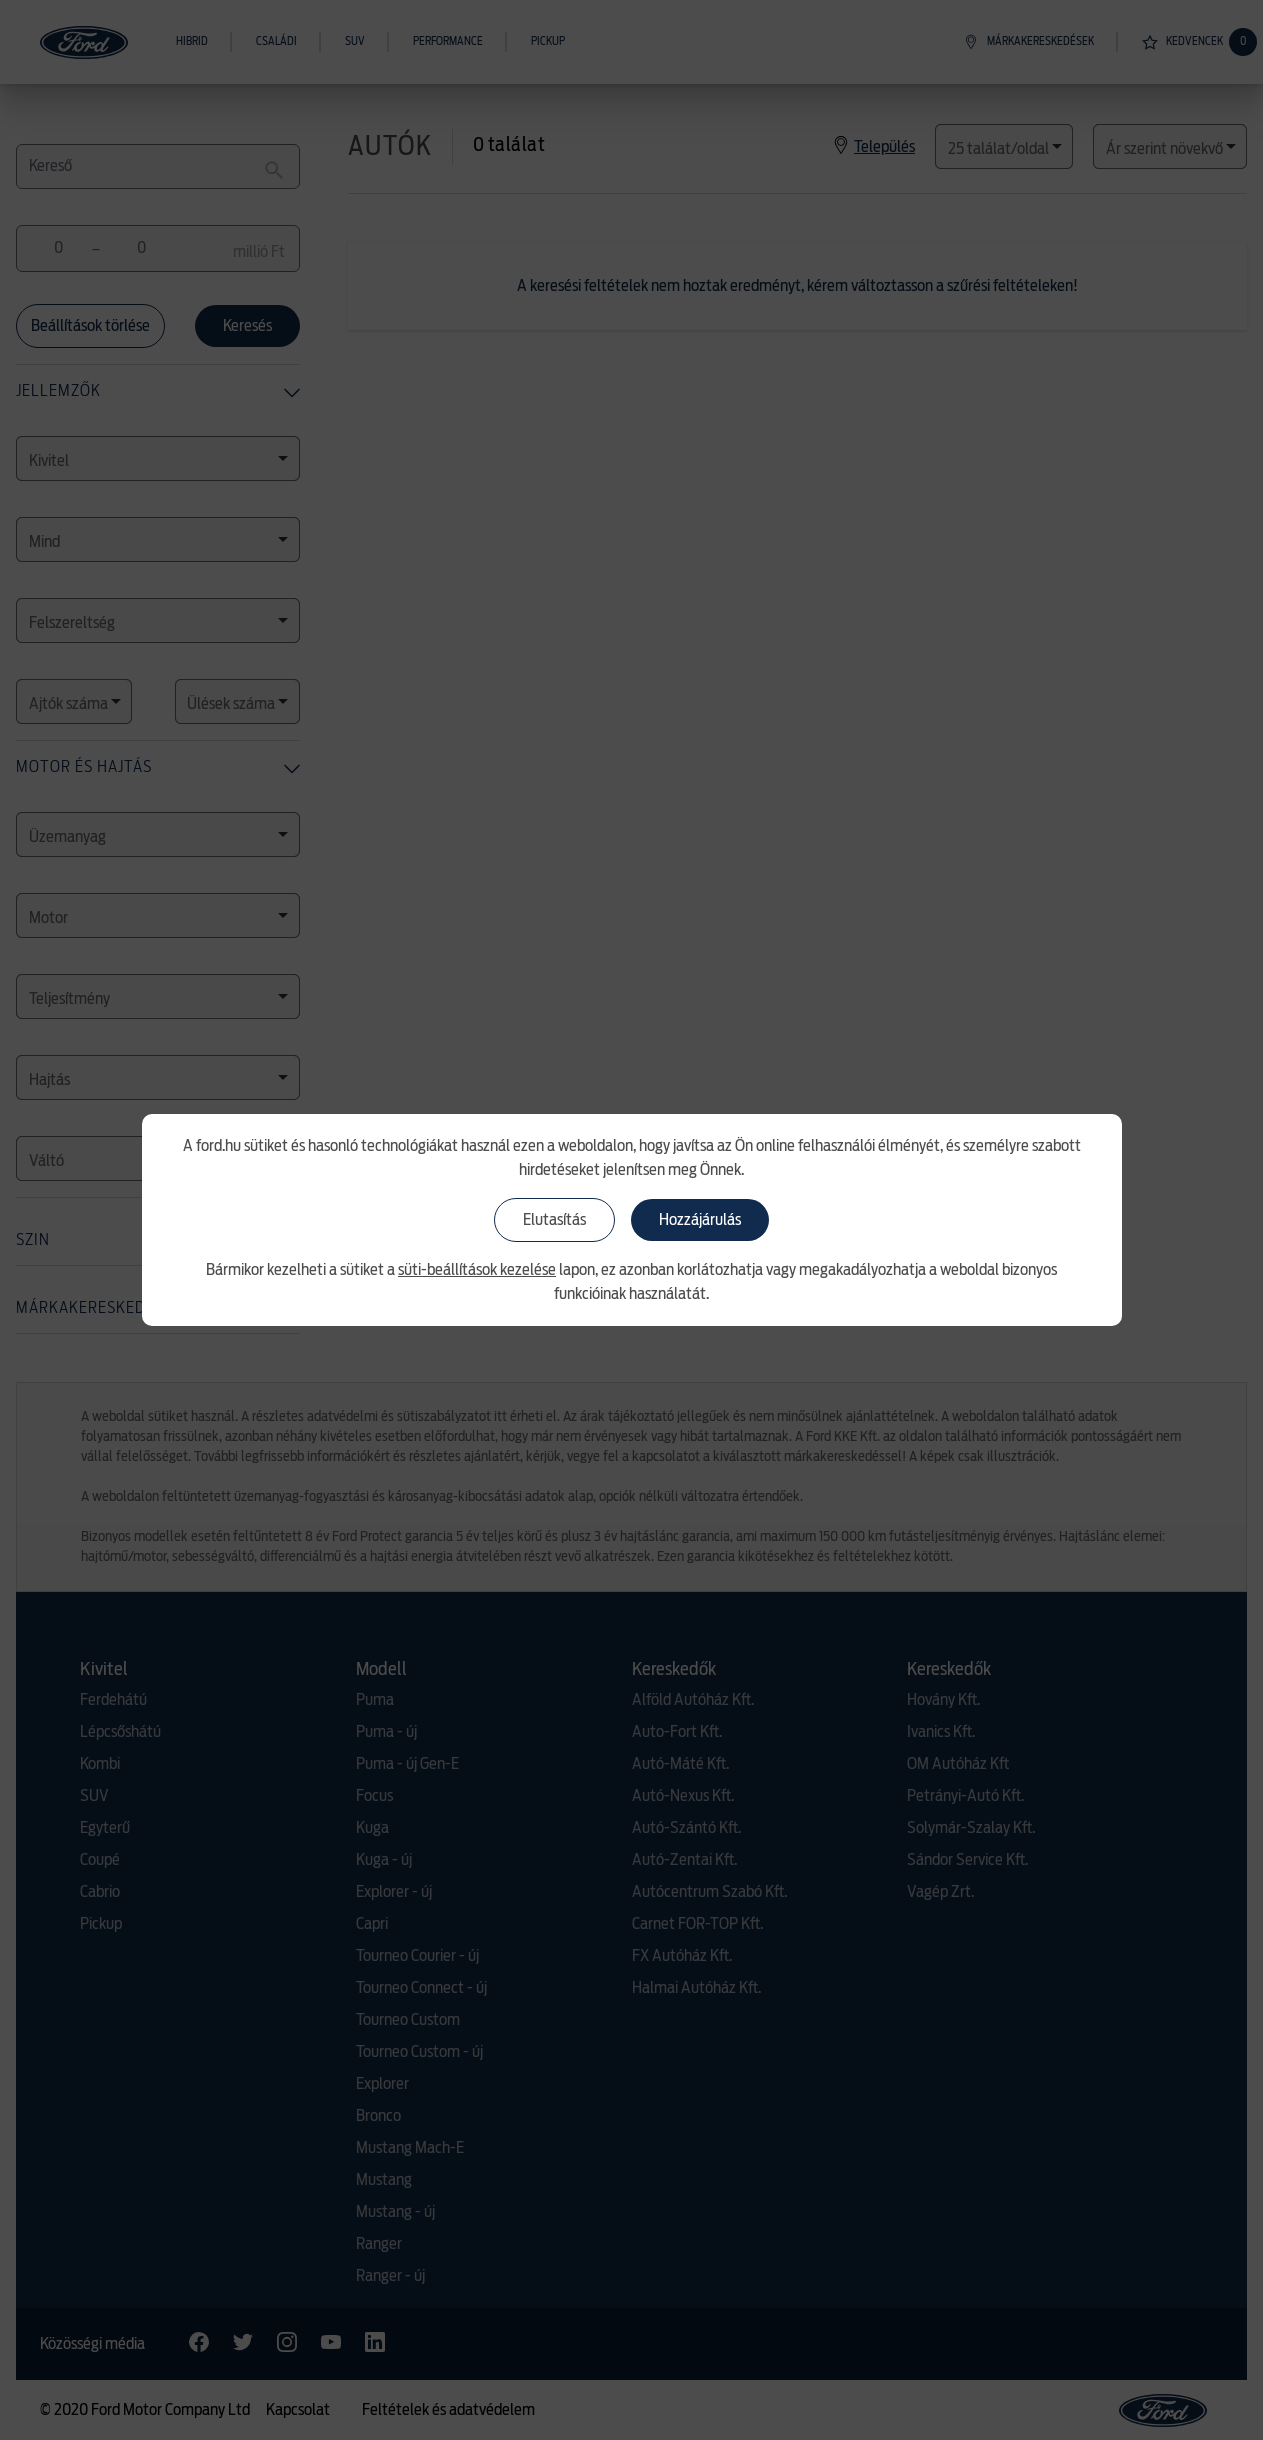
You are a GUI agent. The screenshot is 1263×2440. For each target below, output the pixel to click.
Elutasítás (554, 1220)
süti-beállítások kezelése (477, 1270)
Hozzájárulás (700, 1220)
